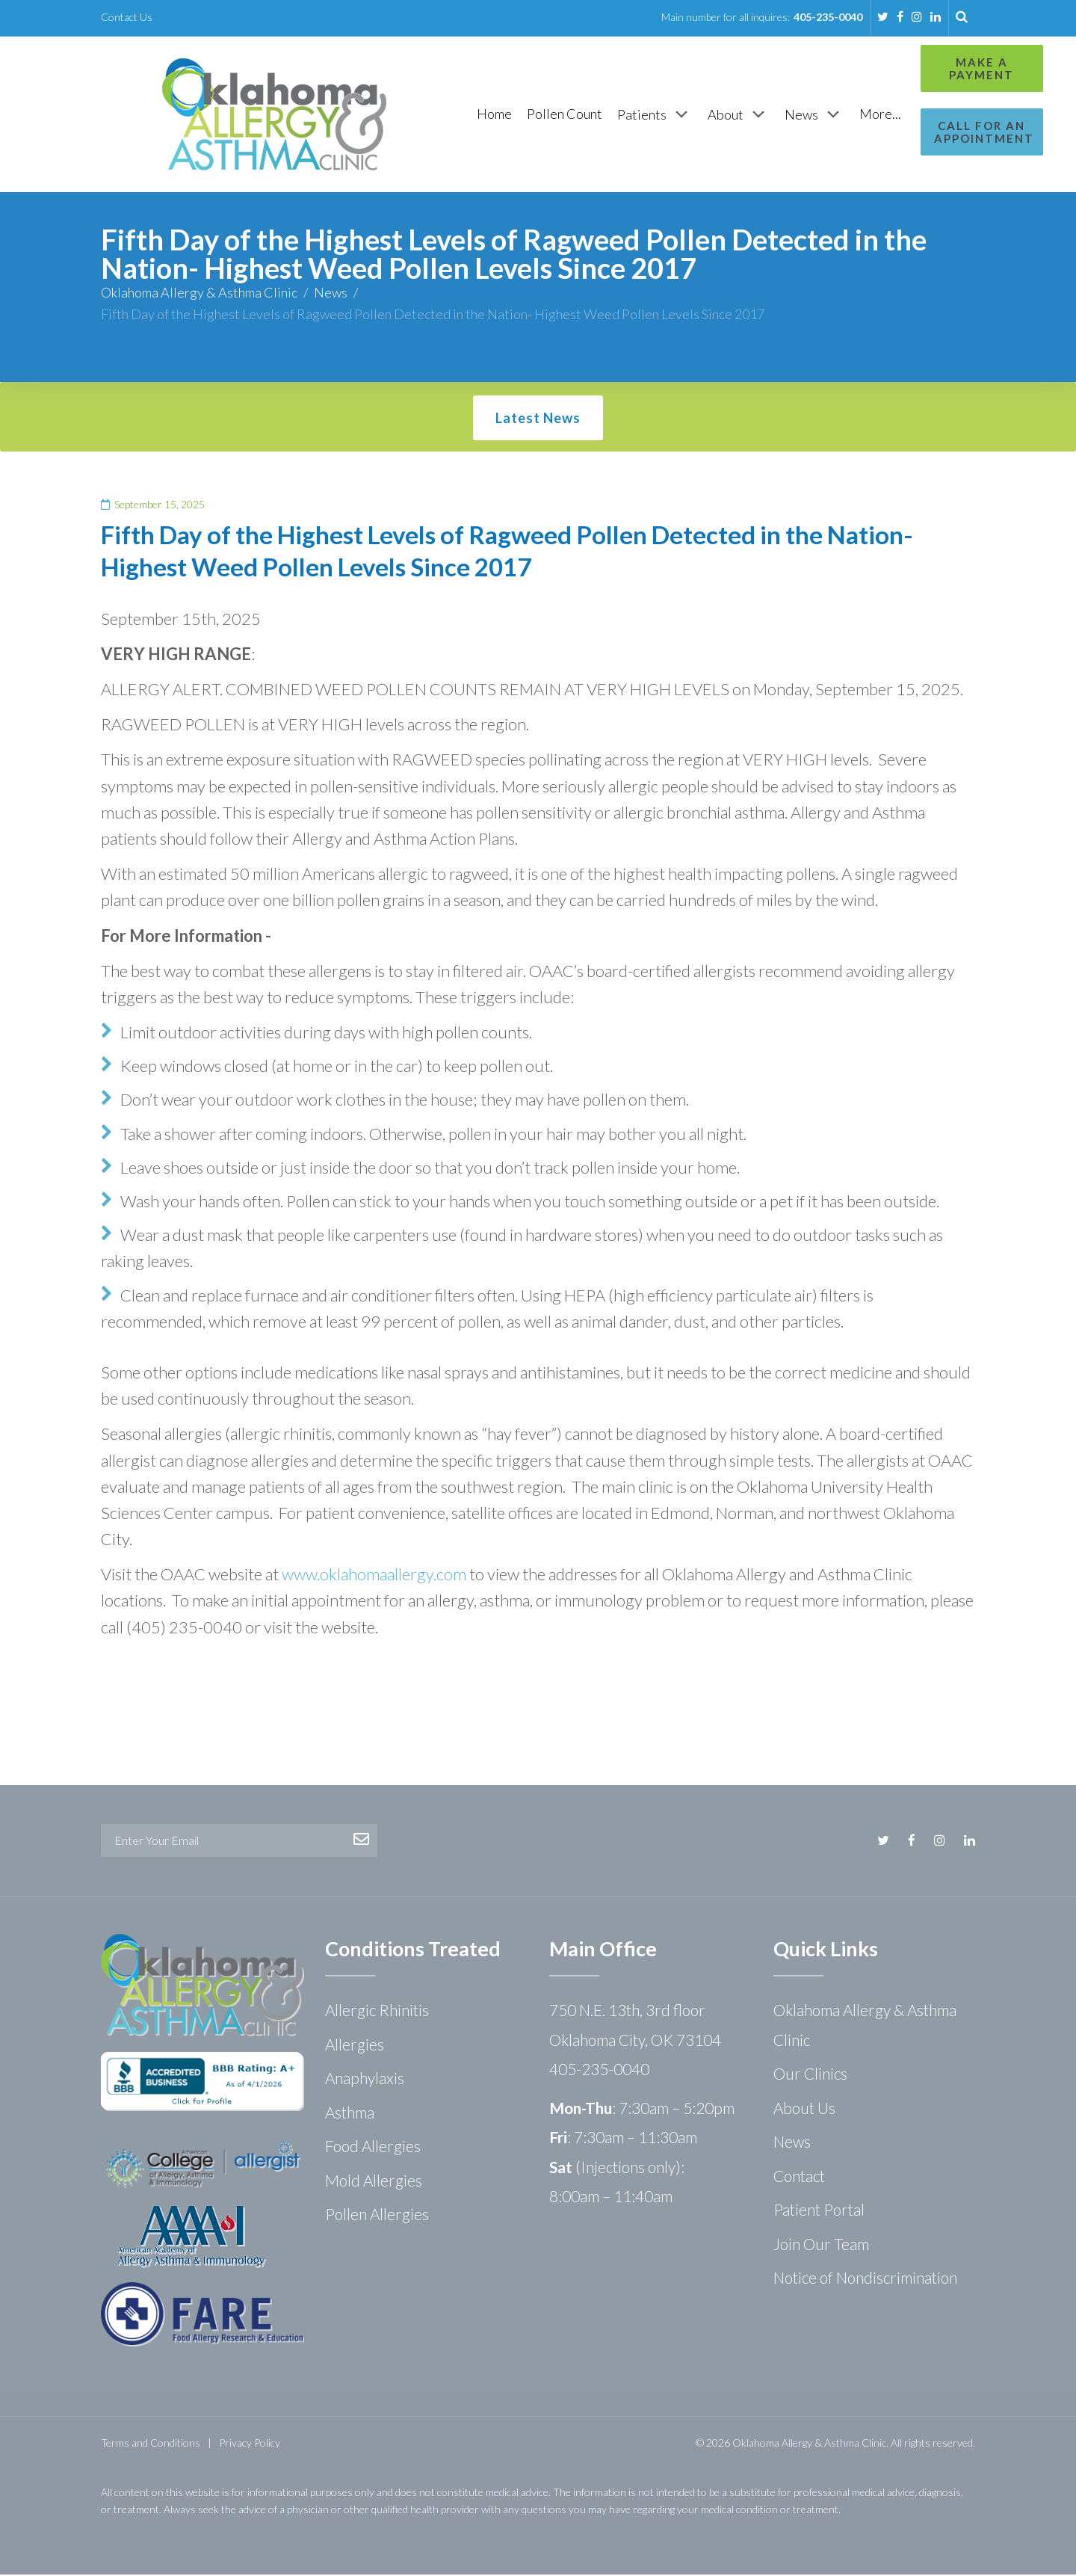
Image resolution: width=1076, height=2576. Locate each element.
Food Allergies (373, 2147)
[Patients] (577, 115)
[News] (736, 115)
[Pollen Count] (487, 114)
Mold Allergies (373, 2181)
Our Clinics (810, 2074)
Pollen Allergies (377, 2215)
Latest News (538, 419)
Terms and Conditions (150, 2444)
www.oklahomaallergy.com (374, 1575)
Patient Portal (819, 2210)
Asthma (349, 2113)
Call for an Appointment (909, 132)
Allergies (354, 2045)
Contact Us (126, 16)
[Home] (417, 114)
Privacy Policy (249, 2444)
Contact (799, 2177)
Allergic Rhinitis (377, 2011)
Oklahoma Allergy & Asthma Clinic (199, 294)
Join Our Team (821, 2245)
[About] (660, 115)
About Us (804, 2109)
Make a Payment (909, 68)
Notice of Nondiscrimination (865, 2279)
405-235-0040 (828, 16)
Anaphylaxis (364, 2079)
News (330, 294)
